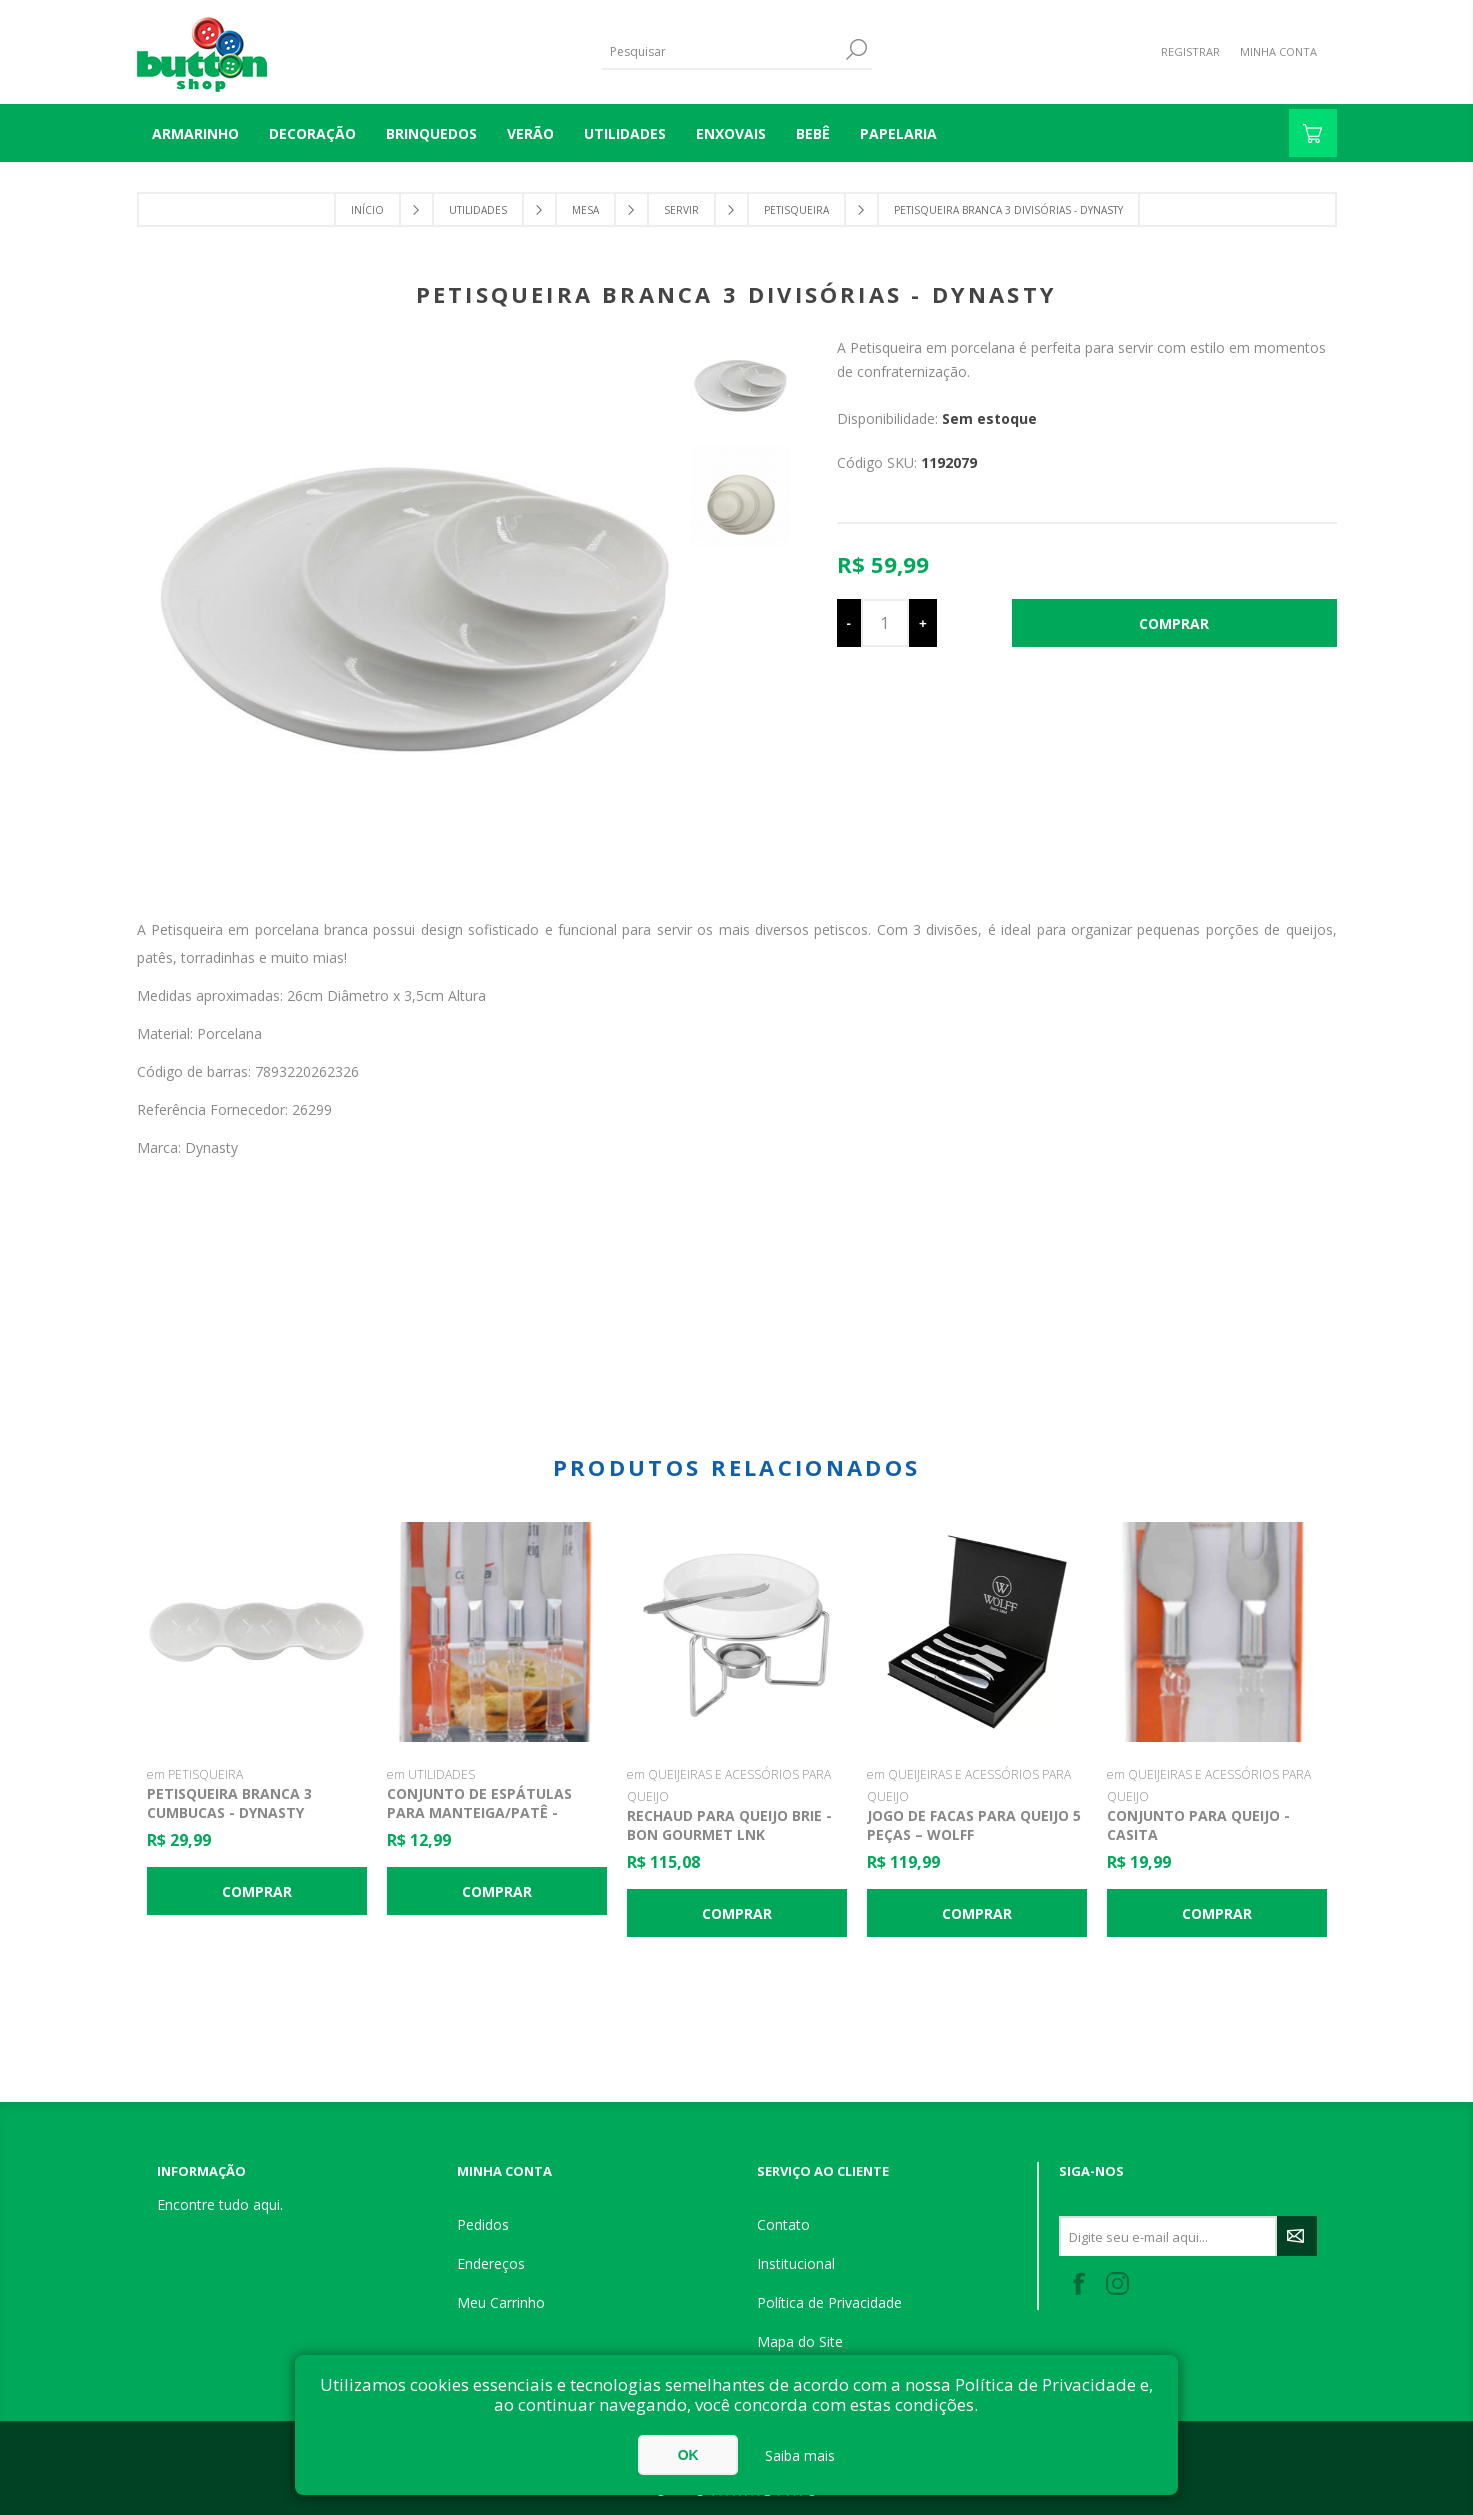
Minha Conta (1278, 51)
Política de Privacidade (829, 2302)
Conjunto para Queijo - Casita (1198, 1825)
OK (688, 2455)
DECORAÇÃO (312, 133)
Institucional (796, 2263)
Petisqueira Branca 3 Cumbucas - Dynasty (229, 1803)
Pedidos (483, 2224)
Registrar (1190, 51)
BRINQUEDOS (431, 133)
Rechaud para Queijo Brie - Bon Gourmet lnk (729, 1825)
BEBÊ (813, 133)
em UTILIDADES (431, 1774)
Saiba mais (800, 2455)
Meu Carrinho (501, 2302)
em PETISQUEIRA (195, 1774)
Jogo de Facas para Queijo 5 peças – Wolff (974, 1825)
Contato (783, 2224)
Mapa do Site (800, 2341)
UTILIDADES (625, 133)
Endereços (491, 2263)
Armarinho (195, 133)
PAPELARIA (898, 133)
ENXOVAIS (731, 133)
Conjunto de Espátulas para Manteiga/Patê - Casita (479, 1812)
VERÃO (530, 133)
